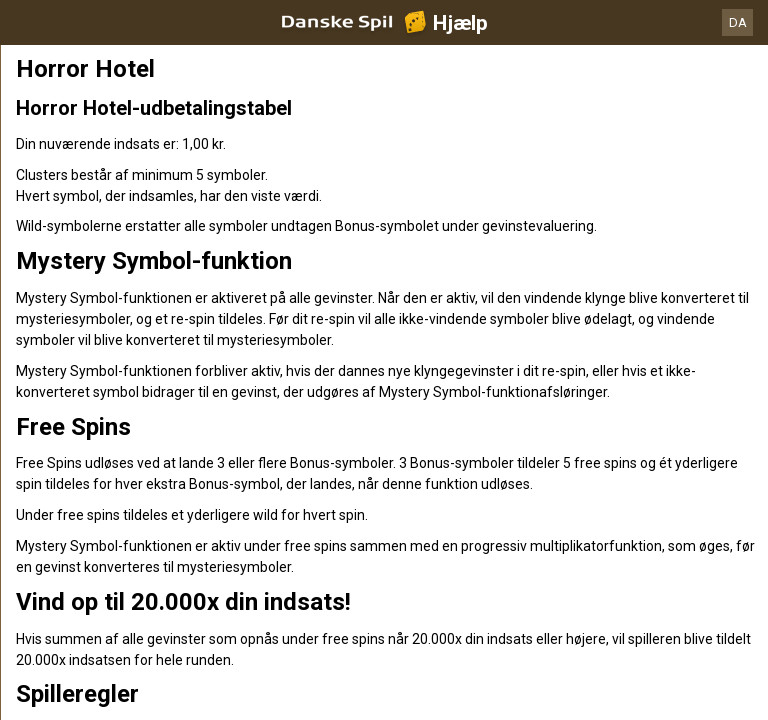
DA (738, 22)
